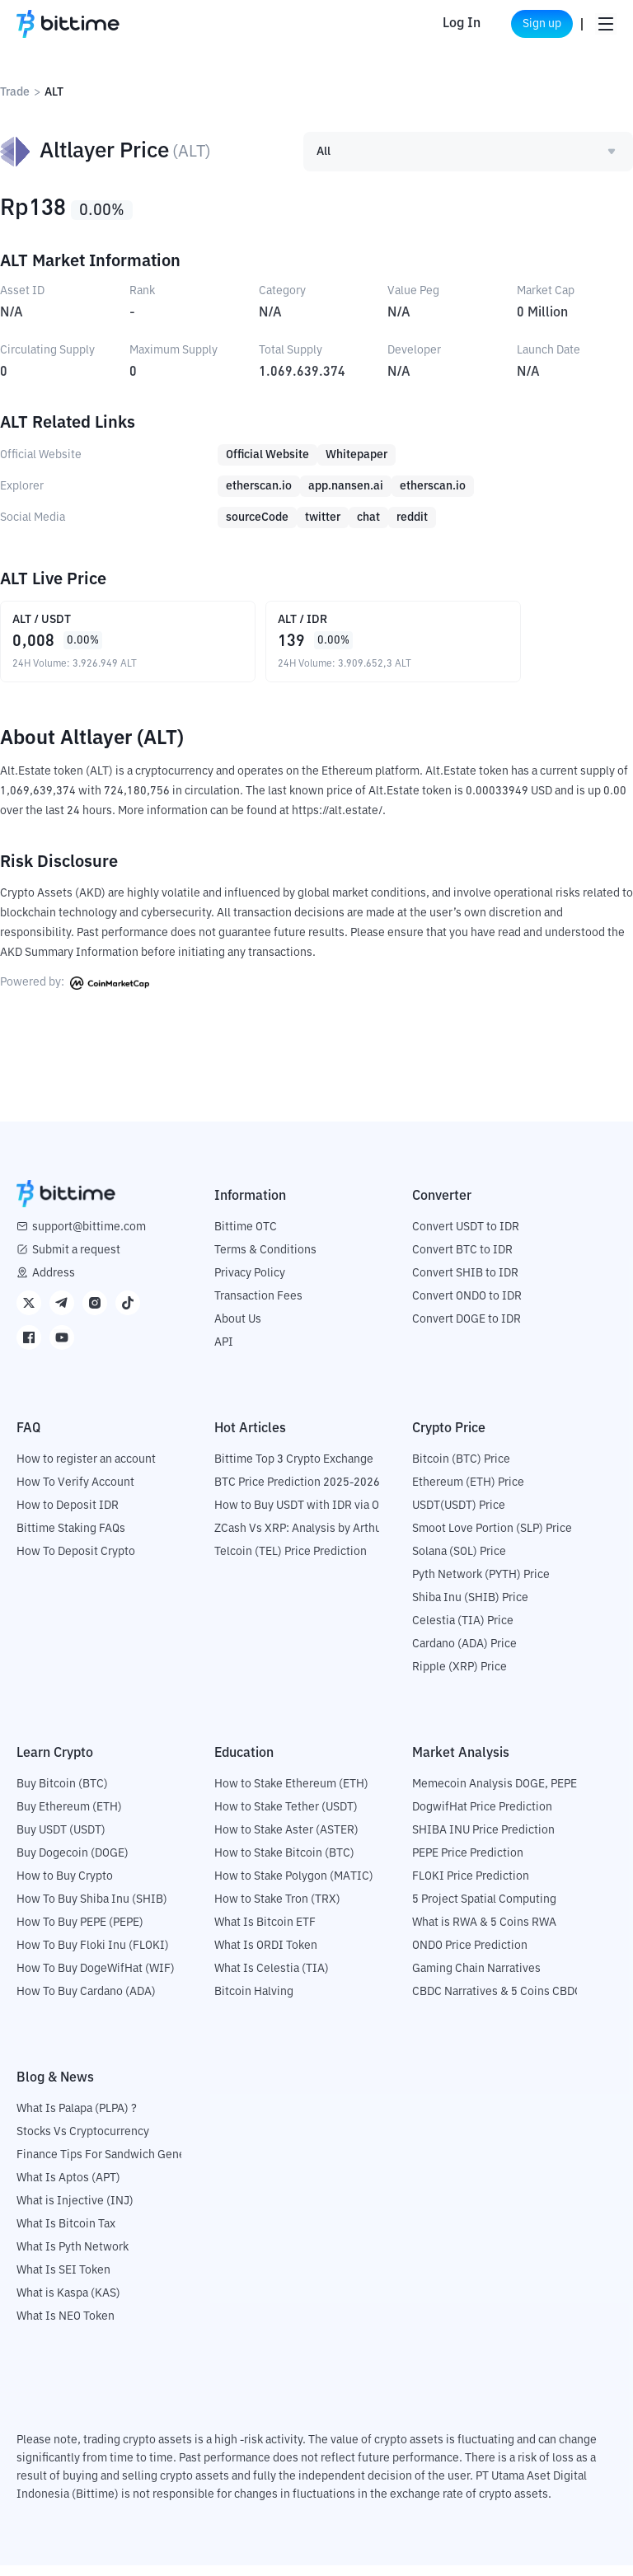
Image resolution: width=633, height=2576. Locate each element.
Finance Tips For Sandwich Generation (116, 2165)
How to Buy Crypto (64, 1887)
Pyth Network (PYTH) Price (481, 1585)
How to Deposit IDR (67, 1516)
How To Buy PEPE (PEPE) (79, 1933)
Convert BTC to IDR (462, 1261)
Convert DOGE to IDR (466, 1330)
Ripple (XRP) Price (459, 1678)
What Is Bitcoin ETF (265, 1933)
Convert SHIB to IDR (465, 1284)
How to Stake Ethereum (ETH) (291, 1795)
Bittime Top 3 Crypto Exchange (293, 1470)
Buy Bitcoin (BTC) (62, 1795)
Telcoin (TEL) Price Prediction (290, 1562)
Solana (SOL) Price (459, 1562)
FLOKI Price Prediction (470, 1887)
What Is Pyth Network (72, 2258)
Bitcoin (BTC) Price (461, 1470)
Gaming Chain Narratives (476, 1979)
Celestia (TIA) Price (462, 1631)
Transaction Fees (258, 1307)
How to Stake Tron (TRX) (277, 1910)
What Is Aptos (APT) (68, 2188)
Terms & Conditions (265, 1261)
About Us (237, 1330)
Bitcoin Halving (253, 2002)
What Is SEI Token (63, 2281)
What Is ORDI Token (265, 1956)
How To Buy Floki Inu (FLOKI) (92, 1956)
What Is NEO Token (65, 2327)
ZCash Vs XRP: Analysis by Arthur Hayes (317, 1539)
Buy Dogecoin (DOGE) (72, 1864)
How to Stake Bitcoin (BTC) (284, 1864)
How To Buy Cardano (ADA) (86, 2002)
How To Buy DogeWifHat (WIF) (95, 1979)
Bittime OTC (245, 1238)
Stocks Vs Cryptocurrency (82, 2142)
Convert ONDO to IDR (467, 1307)
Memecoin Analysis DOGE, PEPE (494, 1795)
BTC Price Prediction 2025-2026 (297, 1493)
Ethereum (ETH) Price (468, 1493)
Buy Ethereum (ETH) (69, 1818)
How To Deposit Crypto (75, 1562)
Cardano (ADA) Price (464, 1654)
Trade (15, 92)
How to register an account (86, 1470)
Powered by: (74, 994)
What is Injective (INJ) (75, 2212)
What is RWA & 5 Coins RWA (484, 1933)
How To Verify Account (75, 1493)
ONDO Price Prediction (470, 1956)
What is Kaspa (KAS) (68, 2304)
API (223, 1353)
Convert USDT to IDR (465, 1238)
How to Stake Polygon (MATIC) (293, 1887)
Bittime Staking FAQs (70, 1539)
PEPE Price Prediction (467, 1864)
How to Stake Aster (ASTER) (286, 1841)
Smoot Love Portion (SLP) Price (492, 1539)
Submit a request (76, 1261)
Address (53, 1284)
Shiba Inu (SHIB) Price (470, 1608)
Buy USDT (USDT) (61, 1841)
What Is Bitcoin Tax (65, 2235)
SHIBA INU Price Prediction (483, 1841)
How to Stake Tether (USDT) (286, 1818)
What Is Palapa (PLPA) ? (76, 2119)
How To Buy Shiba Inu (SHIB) (91, 1910)
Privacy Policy (249, 1284)
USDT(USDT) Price (458, 1516)
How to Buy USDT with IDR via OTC (303, 1516)
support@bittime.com (89, 1238)
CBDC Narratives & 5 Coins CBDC (497, 2002)
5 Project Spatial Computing (484, 1910)
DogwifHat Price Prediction (482, 1818)
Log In (438, 23)
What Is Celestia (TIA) (271, 1979)
